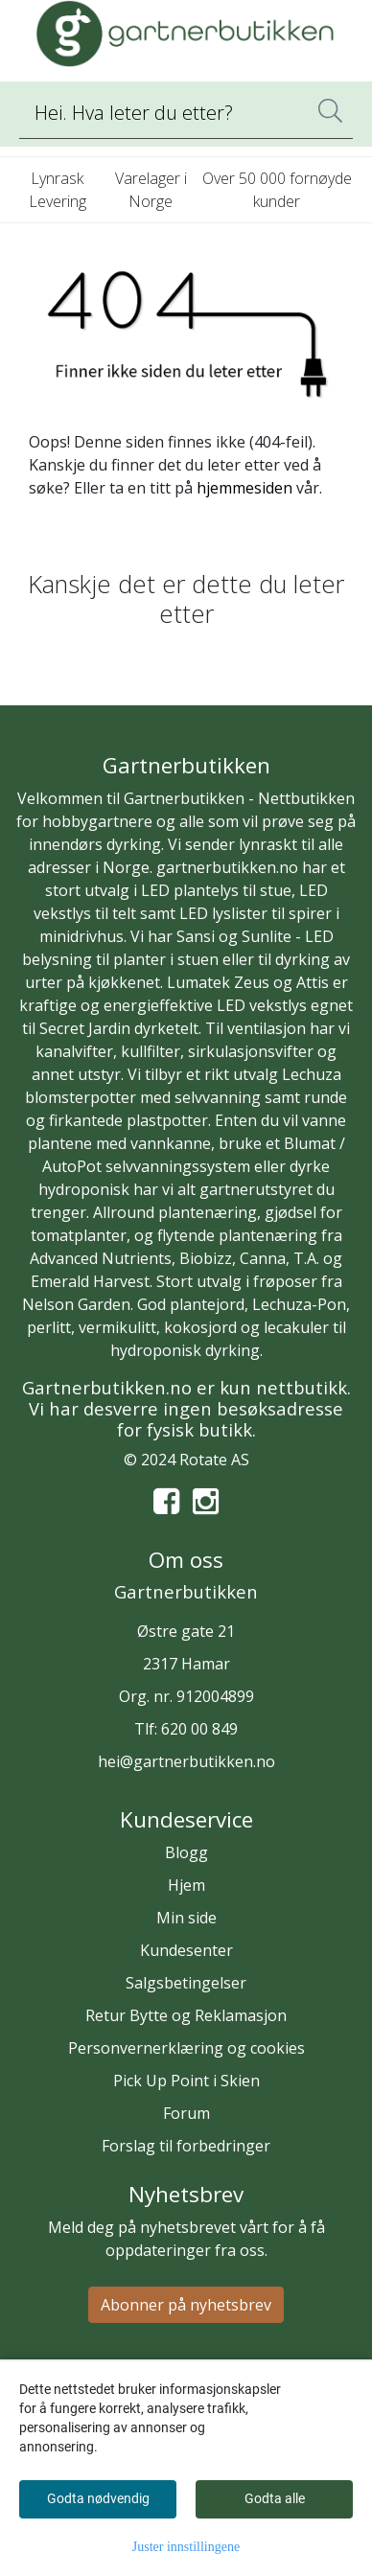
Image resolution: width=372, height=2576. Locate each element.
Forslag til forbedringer (186, 2145)
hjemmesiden (244, 487)
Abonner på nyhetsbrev (186, 2304)
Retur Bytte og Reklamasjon (186, 2015)
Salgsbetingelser (186, 1982)
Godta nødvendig (98, 2498)
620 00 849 (199, 1728)
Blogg (186, 1852)
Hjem (186, 1885)
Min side (186, 1917)
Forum (186, 2113)
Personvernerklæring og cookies (186, 2047)
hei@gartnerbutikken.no (186, 1761)
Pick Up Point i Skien (186, 2080)
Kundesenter (186, 1950)
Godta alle (274, 2498)
